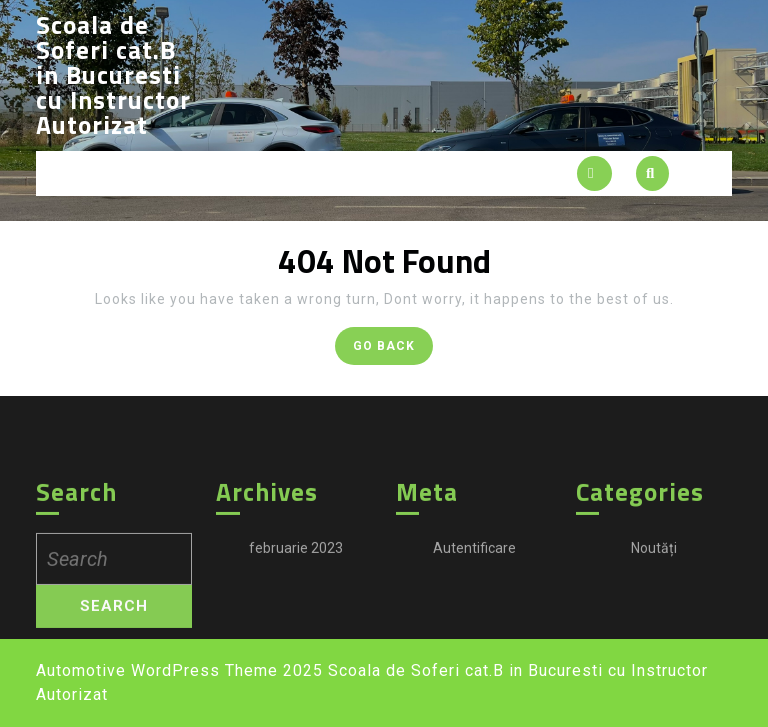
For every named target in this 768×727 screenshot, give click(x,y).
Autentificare (474, 666)
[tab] (594, 173)
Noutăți (654, 666)
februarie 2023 (296, 666)
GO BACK (393, 349)
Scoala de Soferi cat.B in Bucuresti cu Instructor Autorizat (113, 75)
